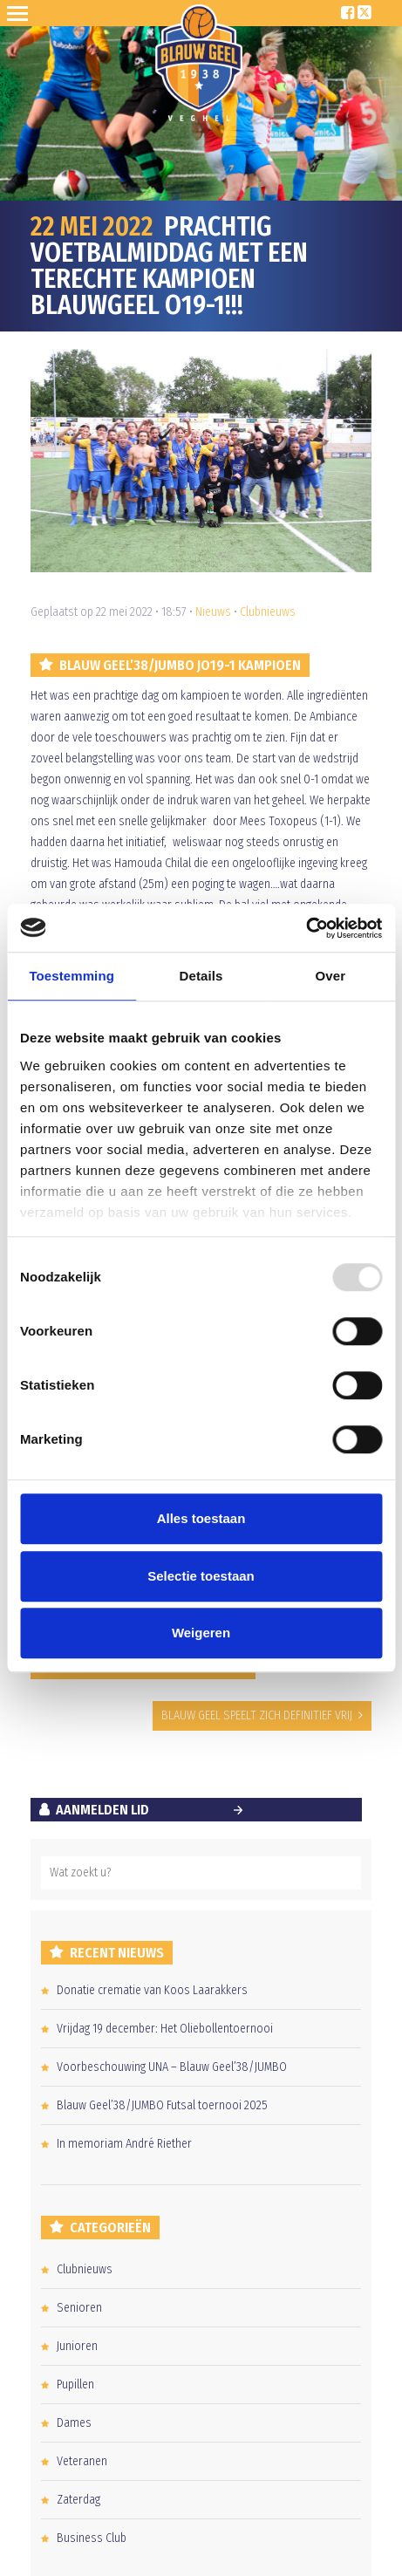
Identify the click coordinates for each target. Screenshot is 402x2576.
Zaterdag (78, 2499)
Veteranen (82, 2461)
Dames (74, 2422)
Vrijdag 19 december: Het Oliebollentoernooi (165, 2028)
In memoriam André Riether (124, 2143)
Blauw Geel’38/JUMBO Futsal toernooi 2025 (162, 2105)
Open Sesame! (21, 13)
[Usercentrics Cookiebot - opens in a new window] (305, 928)
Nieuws (213, 612)
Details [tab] (201, 975)
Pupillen (75, 2384)
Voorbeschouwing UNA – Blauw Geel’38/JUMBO (172, 2067)
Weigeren (201, 1632)
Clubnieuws (268, 612)
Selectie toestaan (201, 1575)
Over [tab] (331, 975)
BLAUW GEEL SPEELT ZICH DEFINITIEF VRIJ (256, 1715)
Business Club (91, 2538)
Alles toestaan (201, 1518)
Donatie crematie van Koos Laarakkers (152, 1990)
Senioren (79, 2307)
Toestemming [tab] (71, 975)
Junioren (77, 2346)
